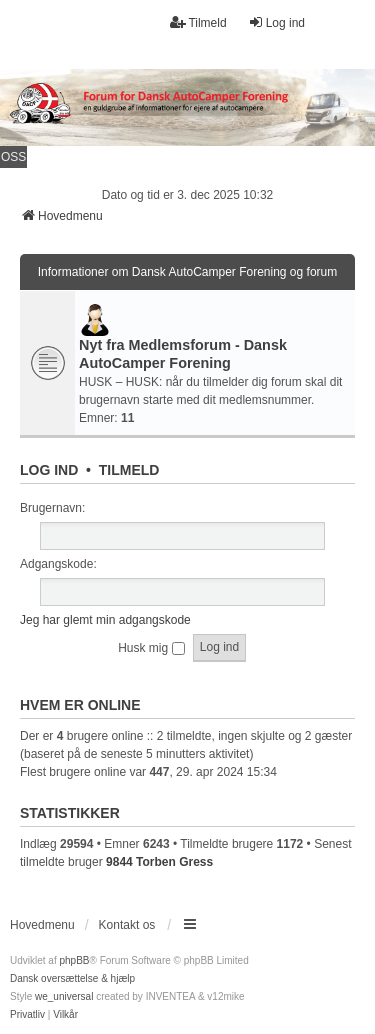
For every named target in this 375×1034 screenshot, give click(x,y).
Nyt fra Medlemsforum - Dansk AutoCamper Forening (183, 354)
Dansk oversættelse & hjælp (72, 978)
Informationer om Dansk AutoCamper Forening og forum (187, 272)
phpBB (74, 960)
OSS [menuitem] (13, 157)
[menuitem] (27, 1015)
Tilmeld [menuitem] (198, 22)
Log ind (49, 470)
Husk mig (151, 648)
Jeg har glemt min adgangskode (105, 620)
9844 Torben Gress (159, 862)
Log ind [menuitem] (276, 22)
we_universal (64, 996)
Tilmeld (129, 470)
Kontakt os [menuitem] (127, 925)
